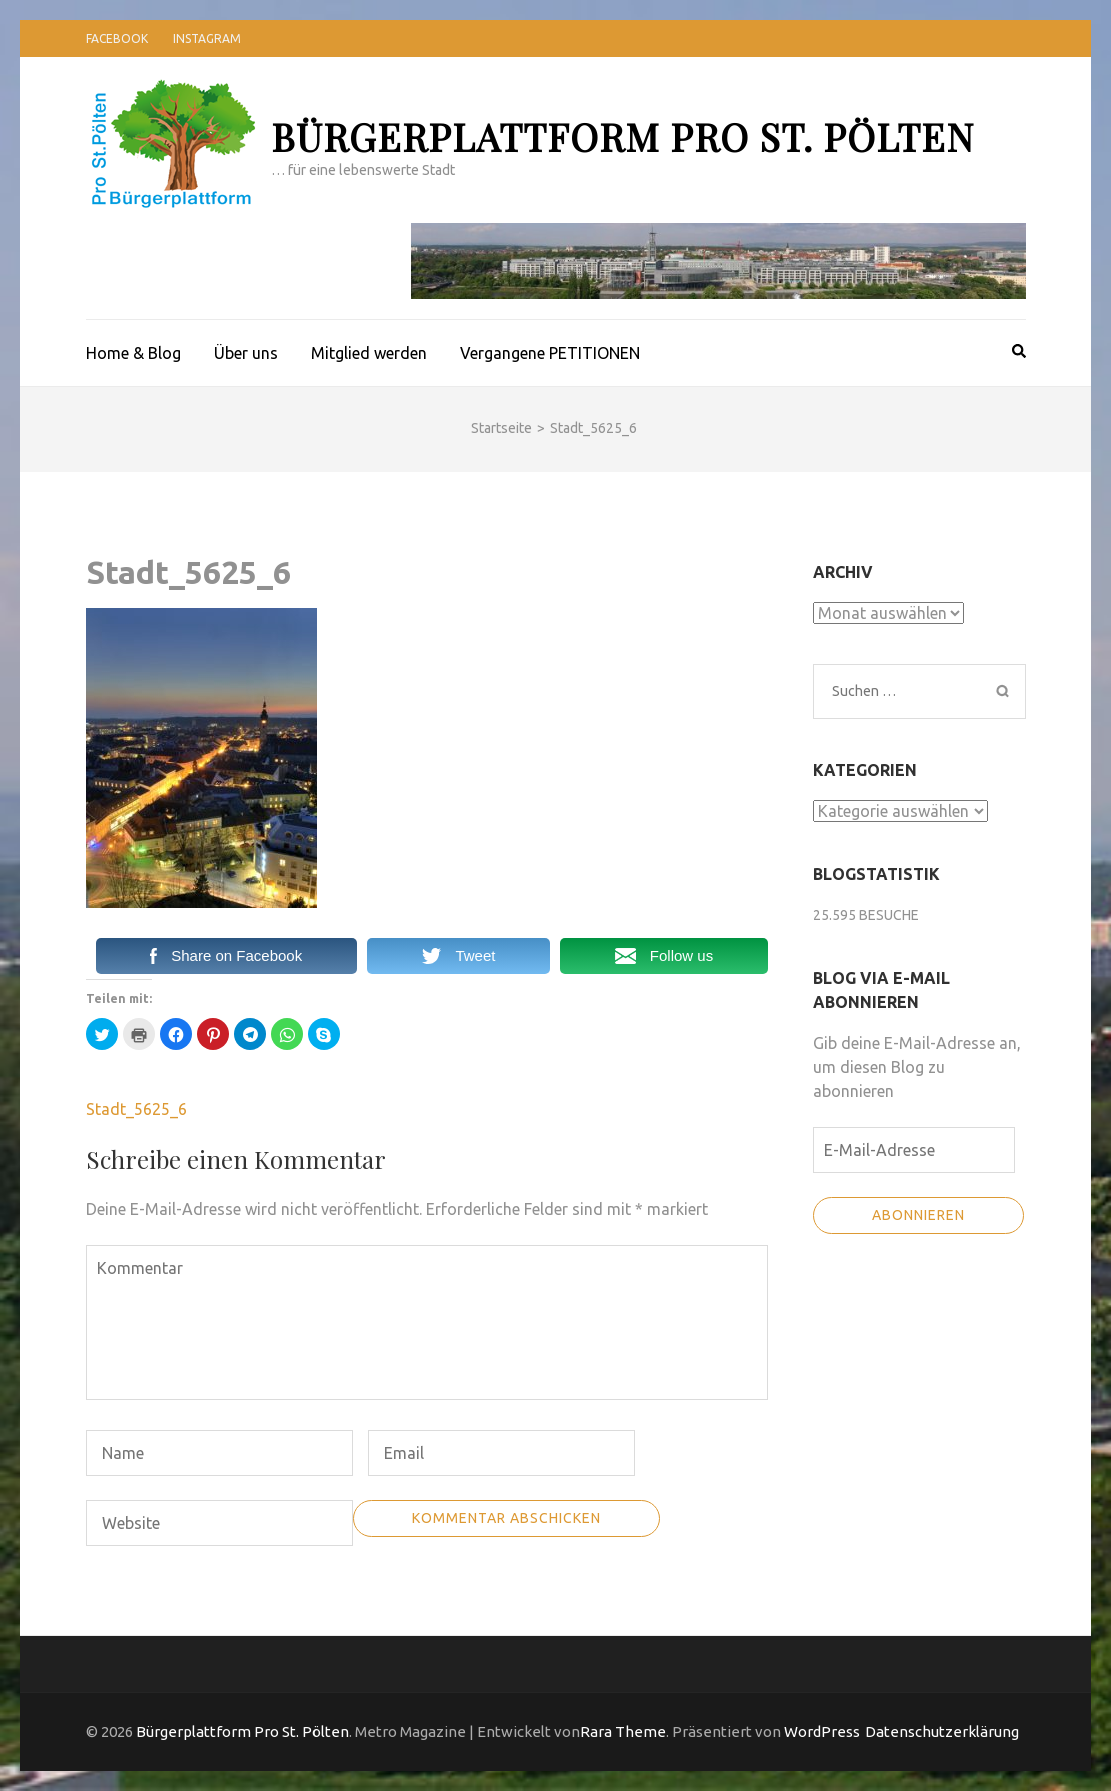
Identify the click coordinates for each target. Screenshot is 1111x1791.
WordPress (822, 1731)
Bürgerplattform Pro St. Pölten (622, 136)
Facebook (117, 38)
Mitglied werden (369, 353)
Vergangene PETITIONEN (550, 353)
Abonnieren (918, 1215)
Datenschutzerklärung (942, 1731)
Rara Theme (623, 1731)
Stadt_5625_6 (136, 1109)
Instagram (207, 38)
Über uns (246, 353)
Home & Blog (133, 353)
